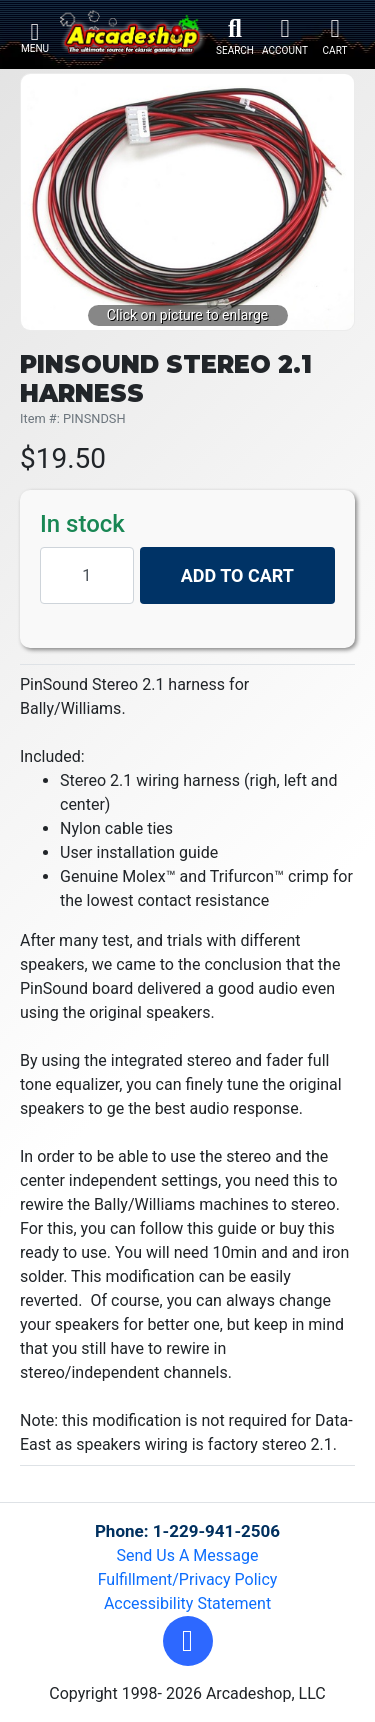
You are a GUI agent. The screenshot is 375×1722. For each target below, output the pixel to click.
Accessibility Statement (187, 1603)
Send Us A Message (188, 1555)
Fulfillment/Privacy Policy (188, 1579)
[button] (188, 1641)
